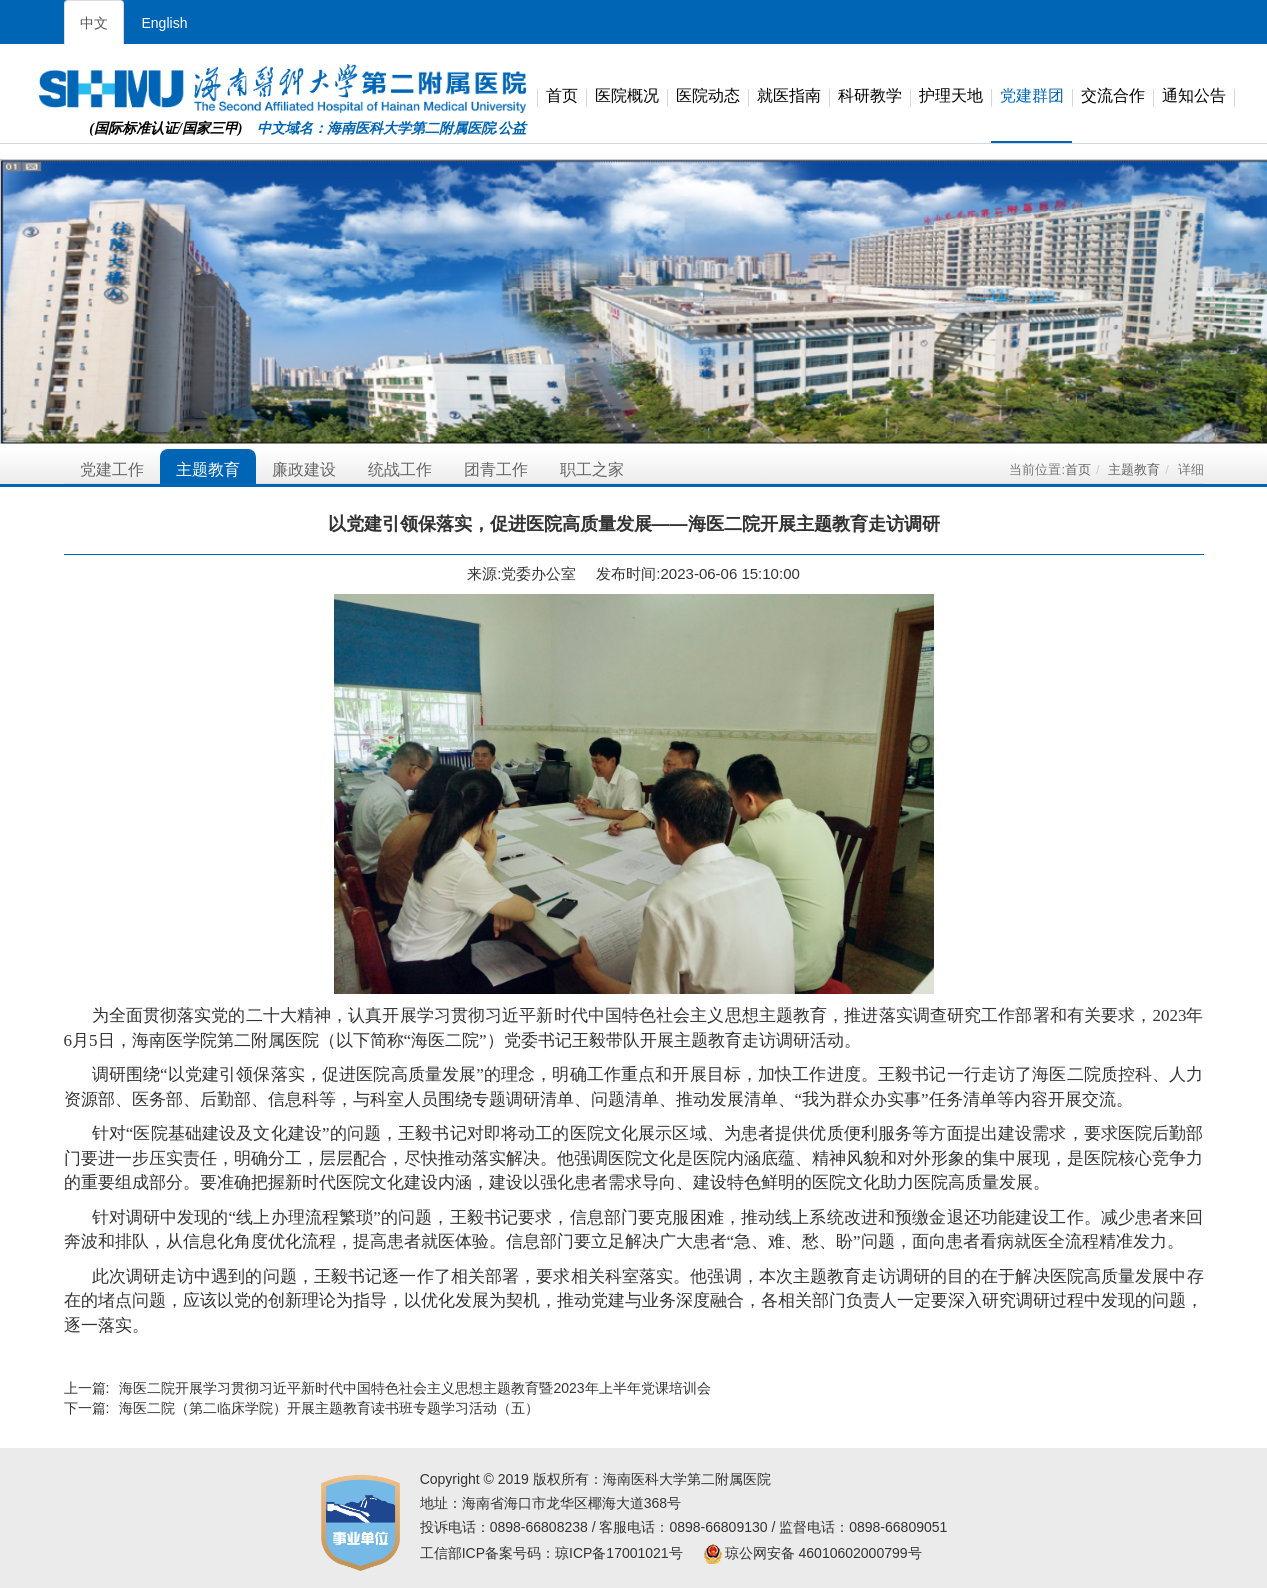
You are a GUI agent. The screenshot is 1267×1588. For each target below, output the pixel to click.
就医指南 (789, 96)
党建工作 (112, 469)
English (165, 23)
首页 (562, 96)
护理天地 (951, 96)
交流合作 (1113, 96)
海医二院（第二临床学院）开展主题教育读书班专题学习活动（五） (329, 1408)
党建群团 (1032, 96)
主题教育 (208, 469)
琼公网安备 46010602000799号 (812, 1553)
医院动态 (708, 96)
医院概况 (627, 96)
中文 (94, 23)
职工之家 (592, 469)
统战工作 (400, 469)
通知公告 (1194, 96)
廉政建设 (304, 469)
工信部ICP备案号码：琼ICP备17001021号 (551, 1553)
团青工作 (496, 469)
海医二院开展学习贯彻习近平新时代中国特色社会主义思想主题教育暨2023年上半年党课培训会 (414, 1388)
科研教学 (870, 96)
